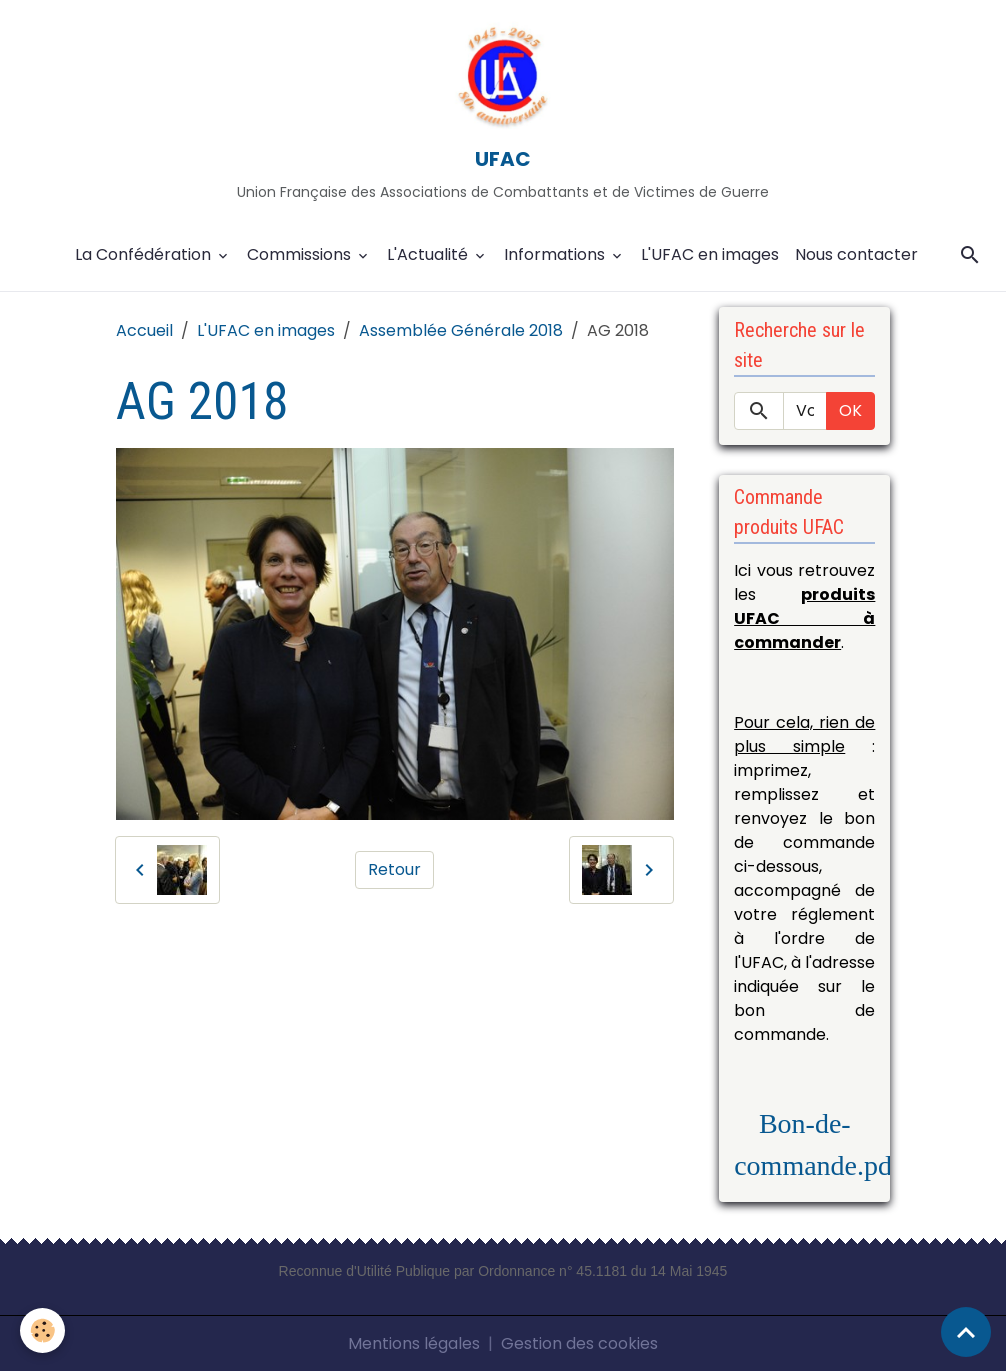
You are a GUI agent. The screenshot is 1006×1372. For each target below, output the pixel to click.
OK (850, 410)
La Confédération (145, 254)
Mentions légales (414, 1343)
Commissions (301, 254)
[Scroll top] (966, 1332)
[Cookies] (42, 1330)
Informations (556, 254)
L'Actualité (429, 254)
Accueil (144, 330)
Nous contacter (856, 254)
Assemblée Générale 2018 (461, 330)
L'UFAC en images (710, 254)
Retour (394, 869)
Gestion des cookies (579, 1343)
